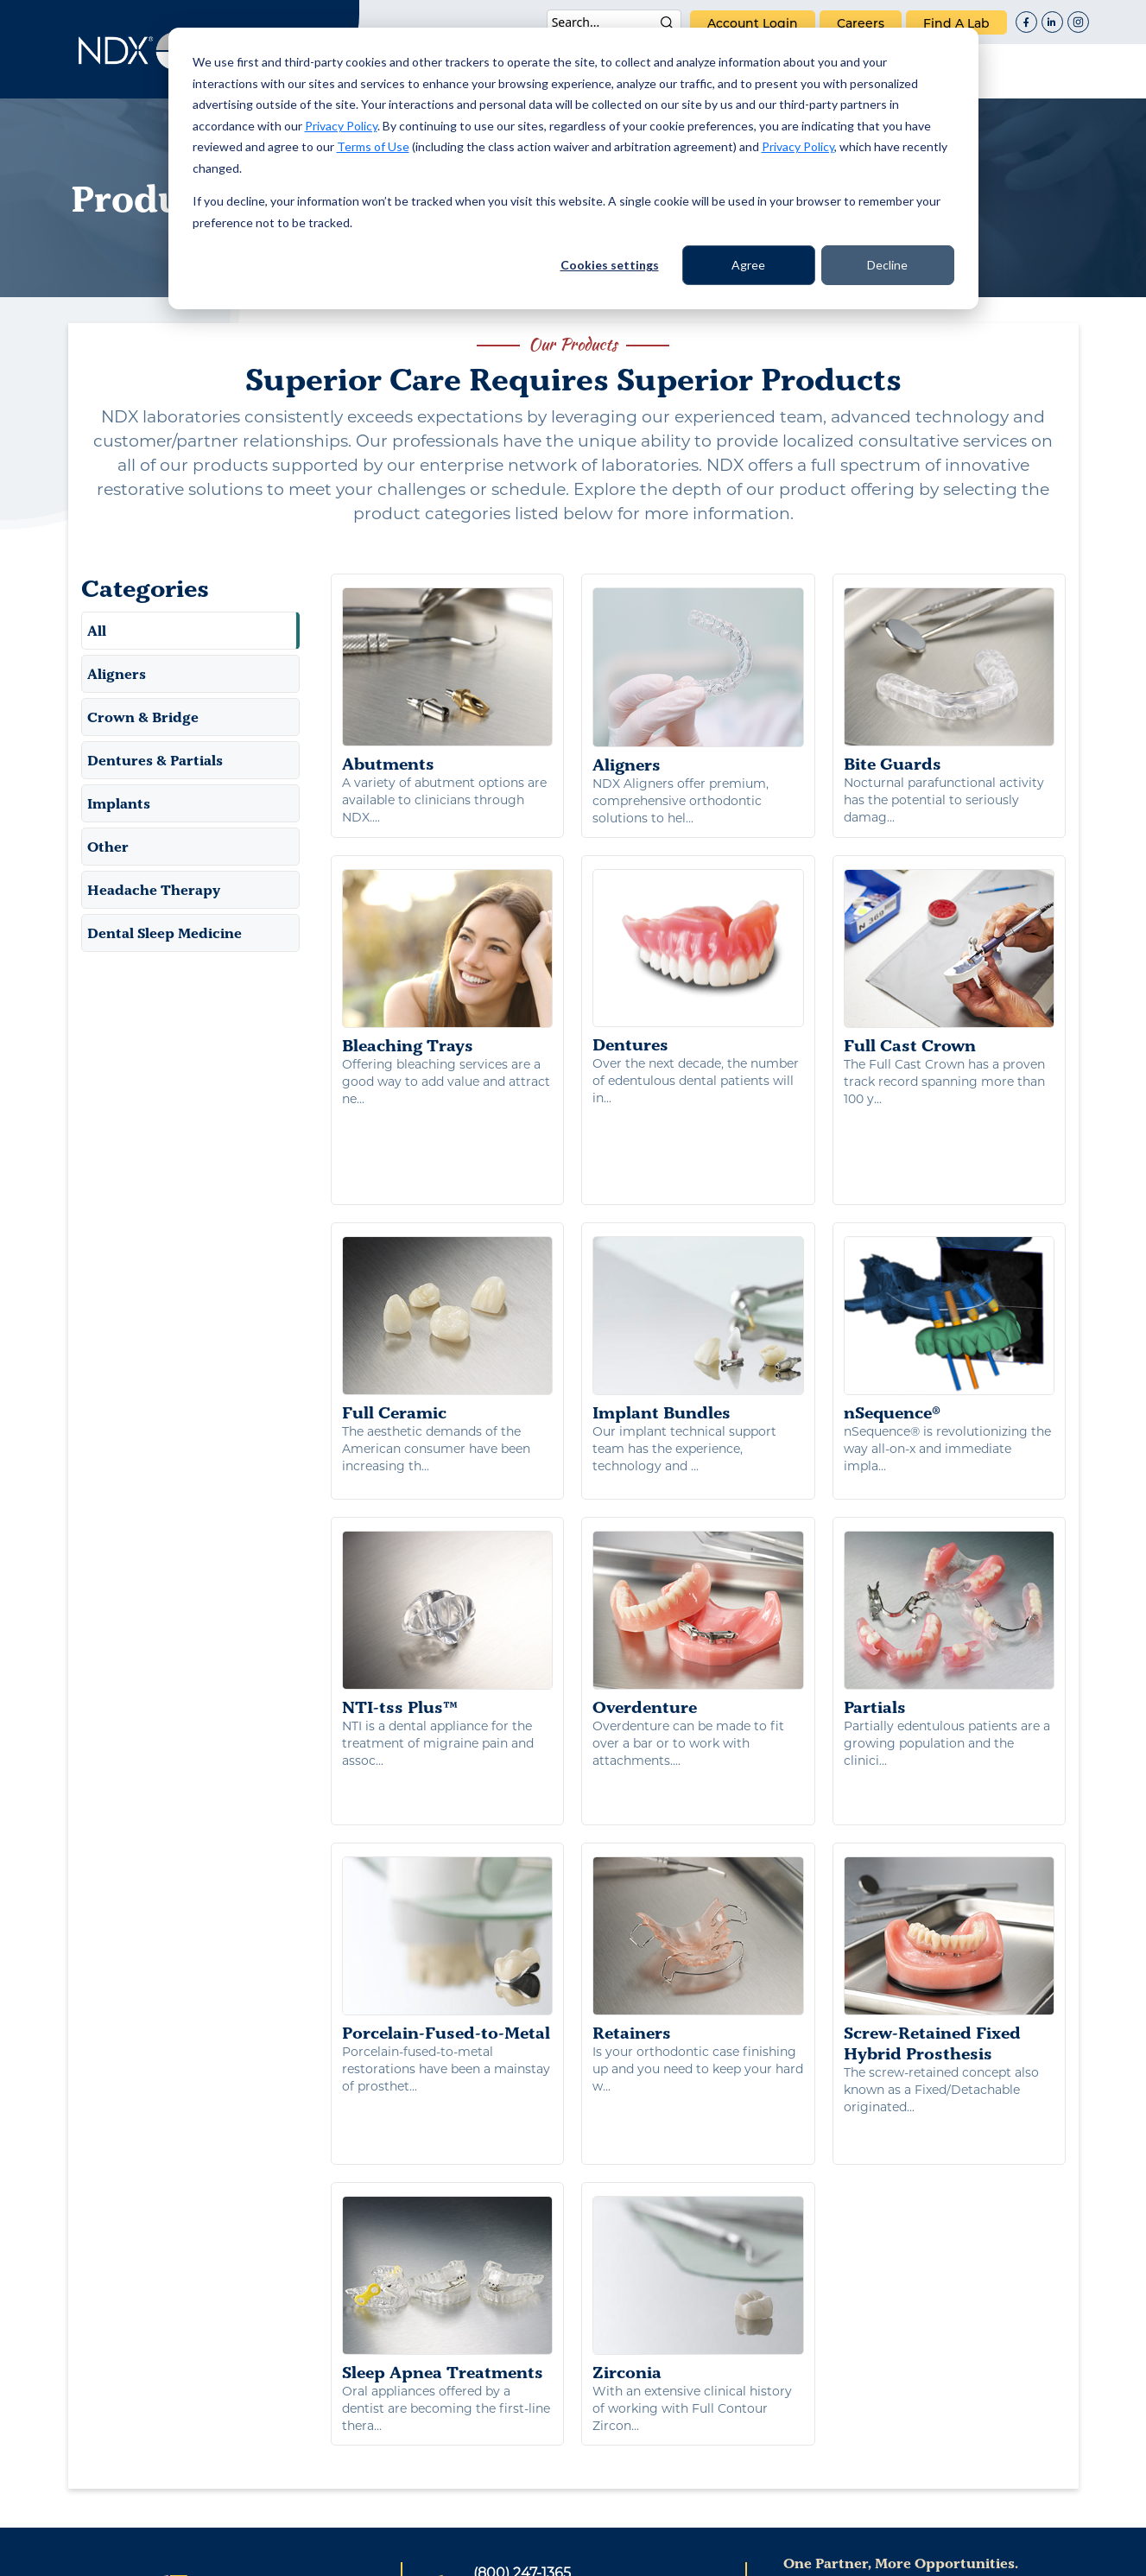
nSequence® (949, 1243)
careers (860, 23)
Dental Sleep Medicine (164, 933)
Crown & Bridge (143, 717)
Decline (887, 264)
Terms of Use (373, 146)
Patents (416, 2552)
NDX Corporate (855, 2410)
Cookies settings (609, 264)
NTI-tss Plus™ (448, 1524)
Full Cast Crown (949, 962)
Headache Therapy (153, 889)
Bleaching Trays (448, 962)
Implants (118, 803)
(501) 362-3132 (519, 2414)
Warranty (722, 2552)
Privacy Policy (341, 125)
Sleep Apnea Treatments (448, 2107)
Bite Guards (949, 680)
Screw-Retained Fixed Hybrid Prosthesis (949, 1815)
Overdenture (698, 1524)
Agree (748, 264)
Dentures (698, 962)
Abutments (448, 680)
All (96, 630)
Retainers (698, 1805)
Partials (949, 1524)
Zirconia (698, 2107)
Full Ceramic (448, 1243)
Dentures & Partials (155, 760)
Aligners (116, 673)
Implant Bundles (698, 1243)
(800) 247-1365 (522, 2391)
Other (108, 846)
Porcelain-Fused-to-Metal (448, 1805)
